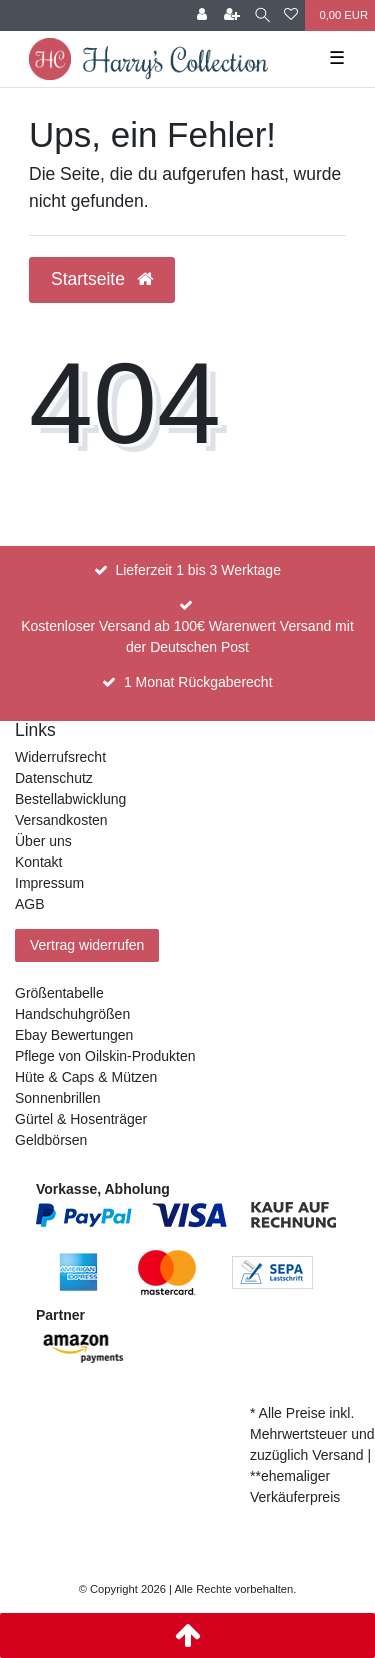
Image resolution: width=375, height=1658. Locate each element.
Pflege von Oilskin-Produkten (105, 1056)
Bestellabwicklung (70, 799)
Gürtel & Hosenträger (81, 1119)
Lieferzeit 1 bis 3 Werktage (198, 570)
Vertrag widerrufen (87, 945)
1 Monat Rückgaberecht (198, 682)
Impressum (49, 883)
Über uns (43, 841)
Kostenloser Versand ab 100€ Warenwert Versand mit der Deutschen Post (187, 636)
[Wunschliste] (291, 15)
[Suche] (262, 15)
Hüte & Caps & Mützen (86, 1077)
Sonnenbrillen (58, 1098)
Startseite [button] (102, 279)
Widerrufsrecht (60, 757)
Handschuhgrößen (72, 1014)
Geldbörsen (51, 1140)
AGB (30, 904)
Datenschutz (54, 778)
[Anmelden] (202, 15)
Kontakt (38, 862)
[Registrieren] (232, 15)
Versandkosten (61, 820)
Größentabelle (59, 993)
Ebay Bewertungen (74, 1035)
